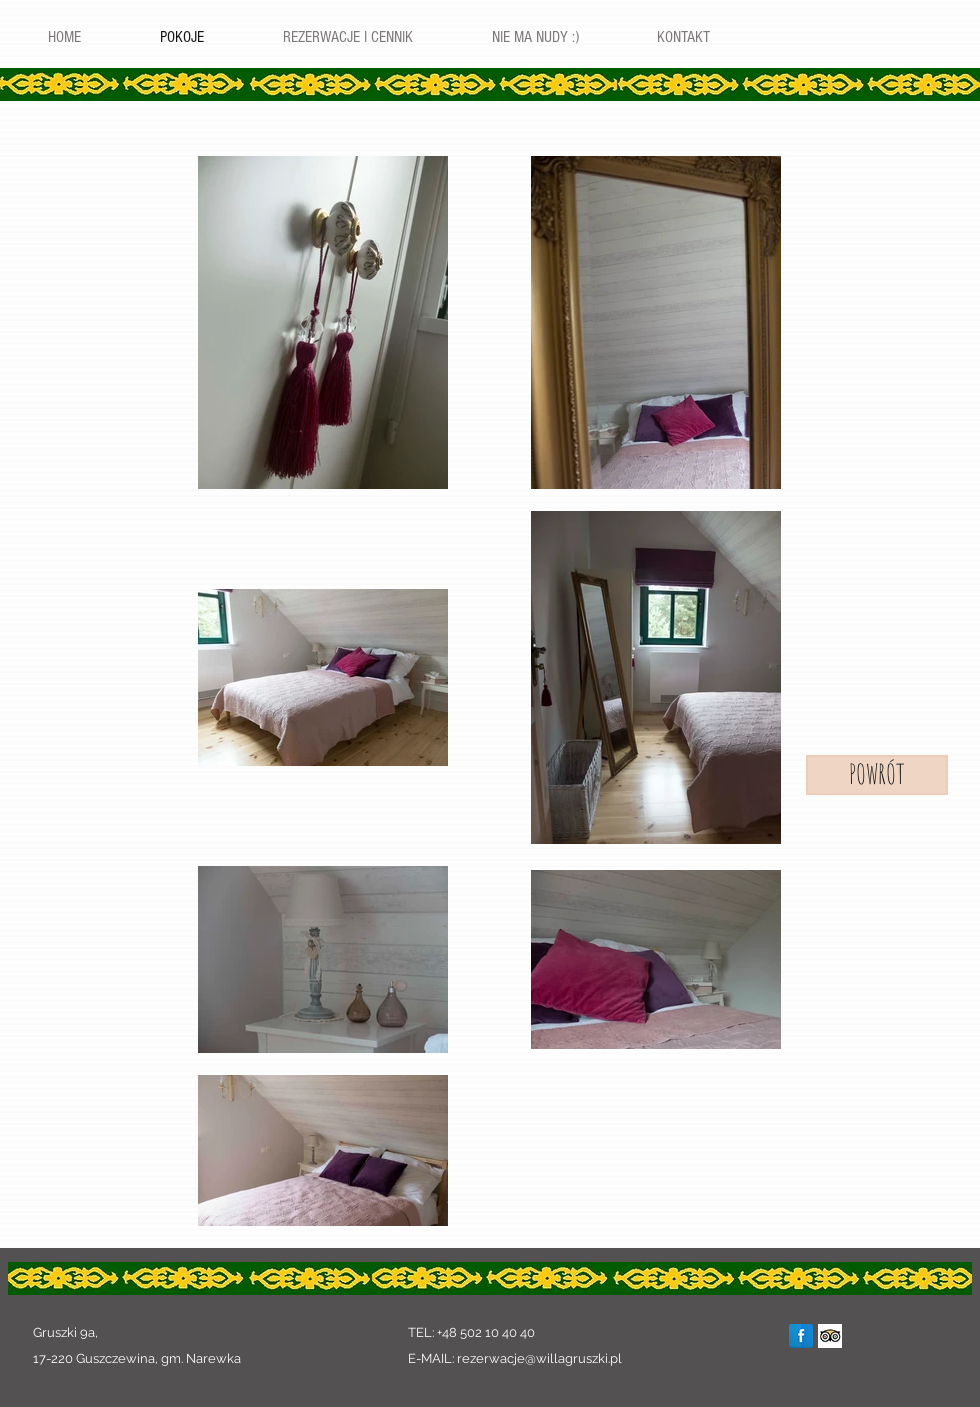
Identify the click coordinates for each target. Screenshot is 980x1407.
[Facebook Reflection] (801, 1336)
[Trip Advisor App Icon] (830, 1336)
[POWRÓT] (877, 775)
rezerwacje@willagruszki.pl (539, 1358)
